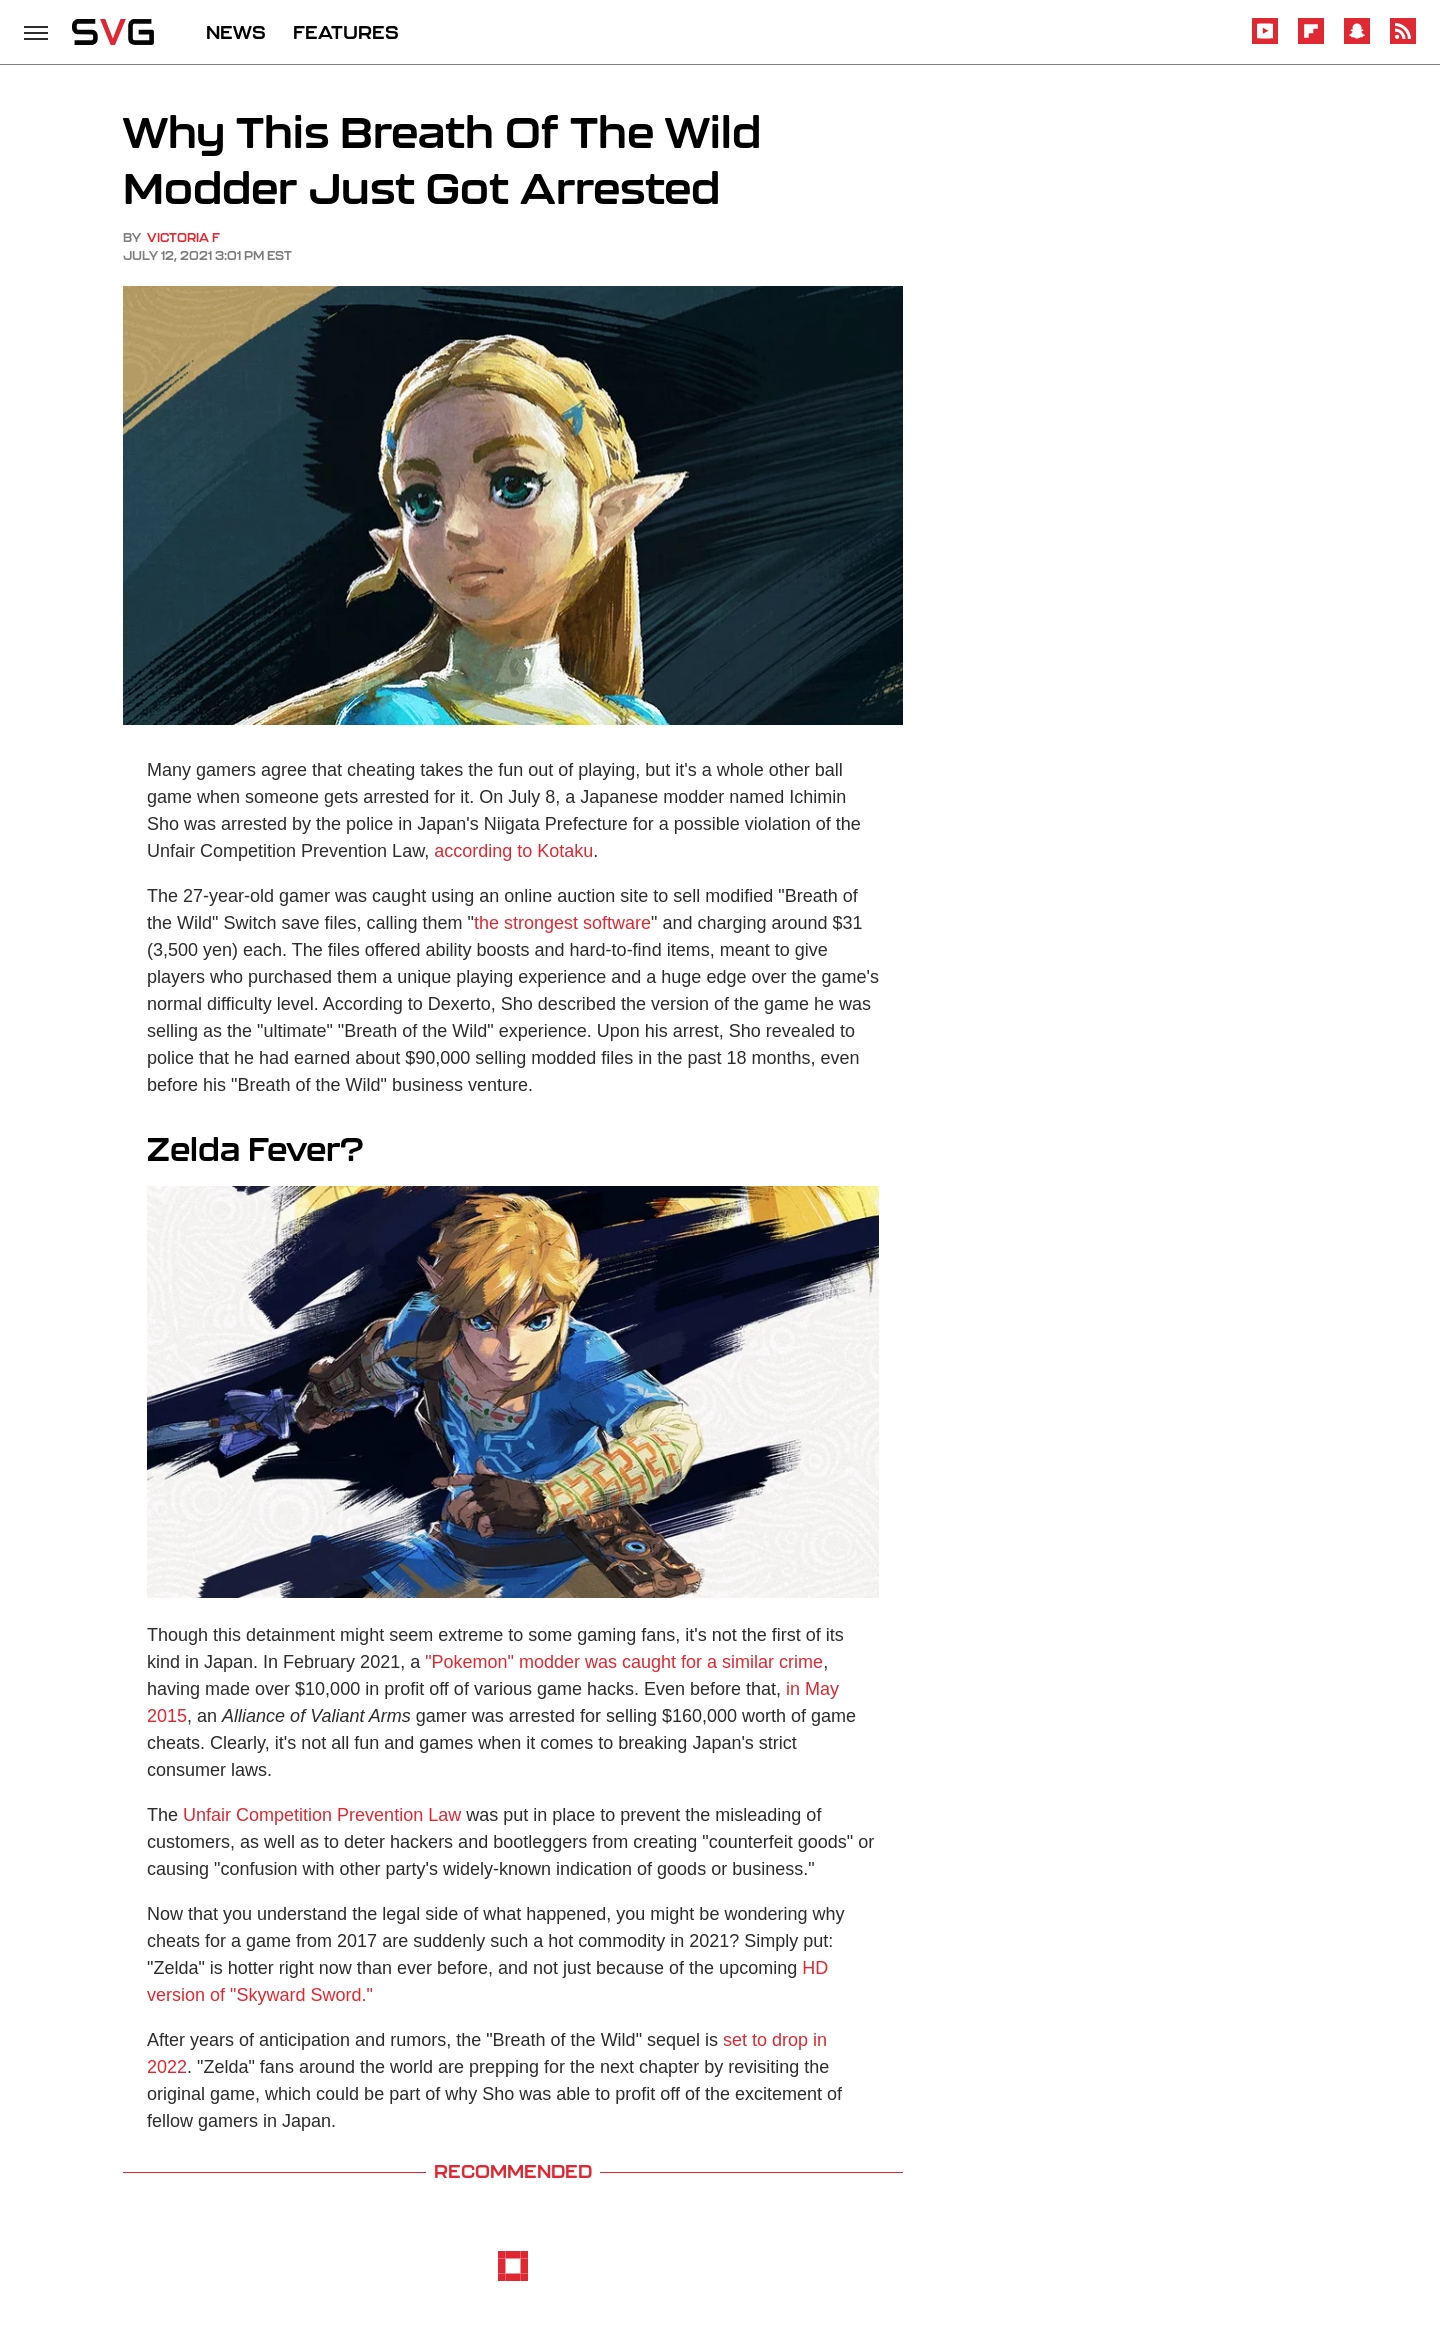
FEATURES (346, 32)
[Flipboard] (1311, 40)
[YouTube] (1265, 40)
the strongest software (562, 923)
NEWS (236, 32)
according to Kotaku (513, 851)
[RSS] (1403, 40)
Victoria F (183, 237)
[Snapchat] (1357, 40)
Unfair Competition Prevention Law (322, 1815)
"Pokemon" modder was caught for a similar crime (624, 1662)
